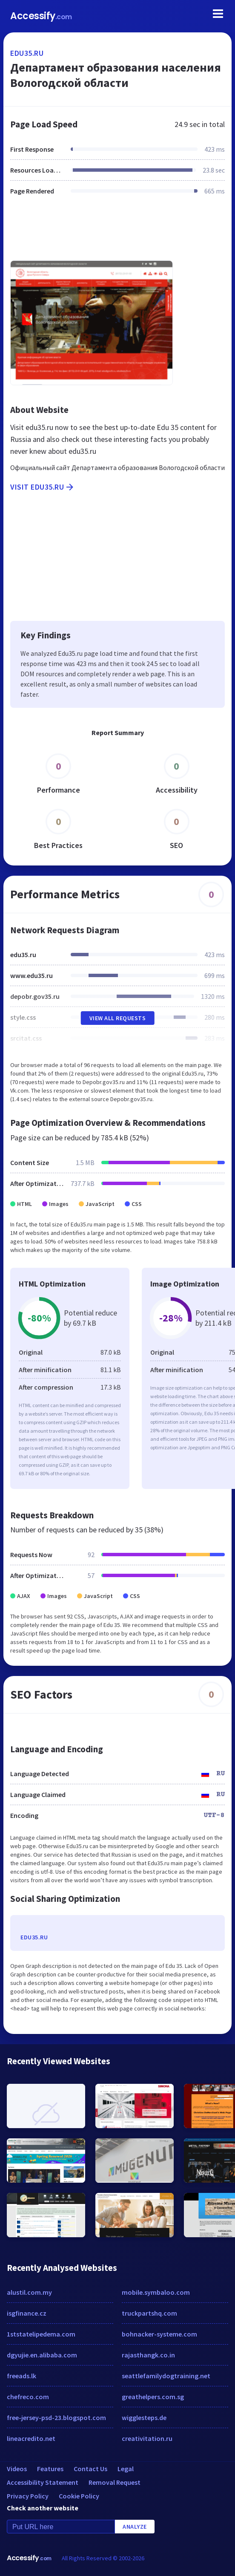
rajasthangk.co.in (148, 2355)
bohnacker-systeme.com (159, 2334)
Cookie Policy (79, 2496)
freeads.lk (21, 2375)
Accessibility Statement (42, 2482)
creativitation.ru (147, 2438)
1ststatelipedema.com (41, 2334)
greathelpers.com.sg (153, 2396)
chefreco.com (28, 2396)
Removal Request (114, 2482)
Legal (126, 2468)
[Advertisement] (117, 233)
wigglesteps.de (144, 2417)
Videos (17, 2468)
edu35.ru (26, 53)
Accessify (41, 16)
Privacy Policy (28, 2496)
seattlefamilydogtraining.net (166, 2375)
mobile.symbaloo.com (156, 2292)
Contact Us (90, 2468)
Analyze (135, 2526)
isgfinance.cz (26, 2313)
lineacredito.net (31, 2438)
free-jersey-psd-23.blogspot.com (56, 2417)
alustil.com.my (29, 2292)
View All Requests (117, 1018)
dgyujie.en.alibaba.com (42, 2355)
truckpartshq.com (149, 2313)
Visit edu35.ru (42, 487)
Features (50, 2468)
